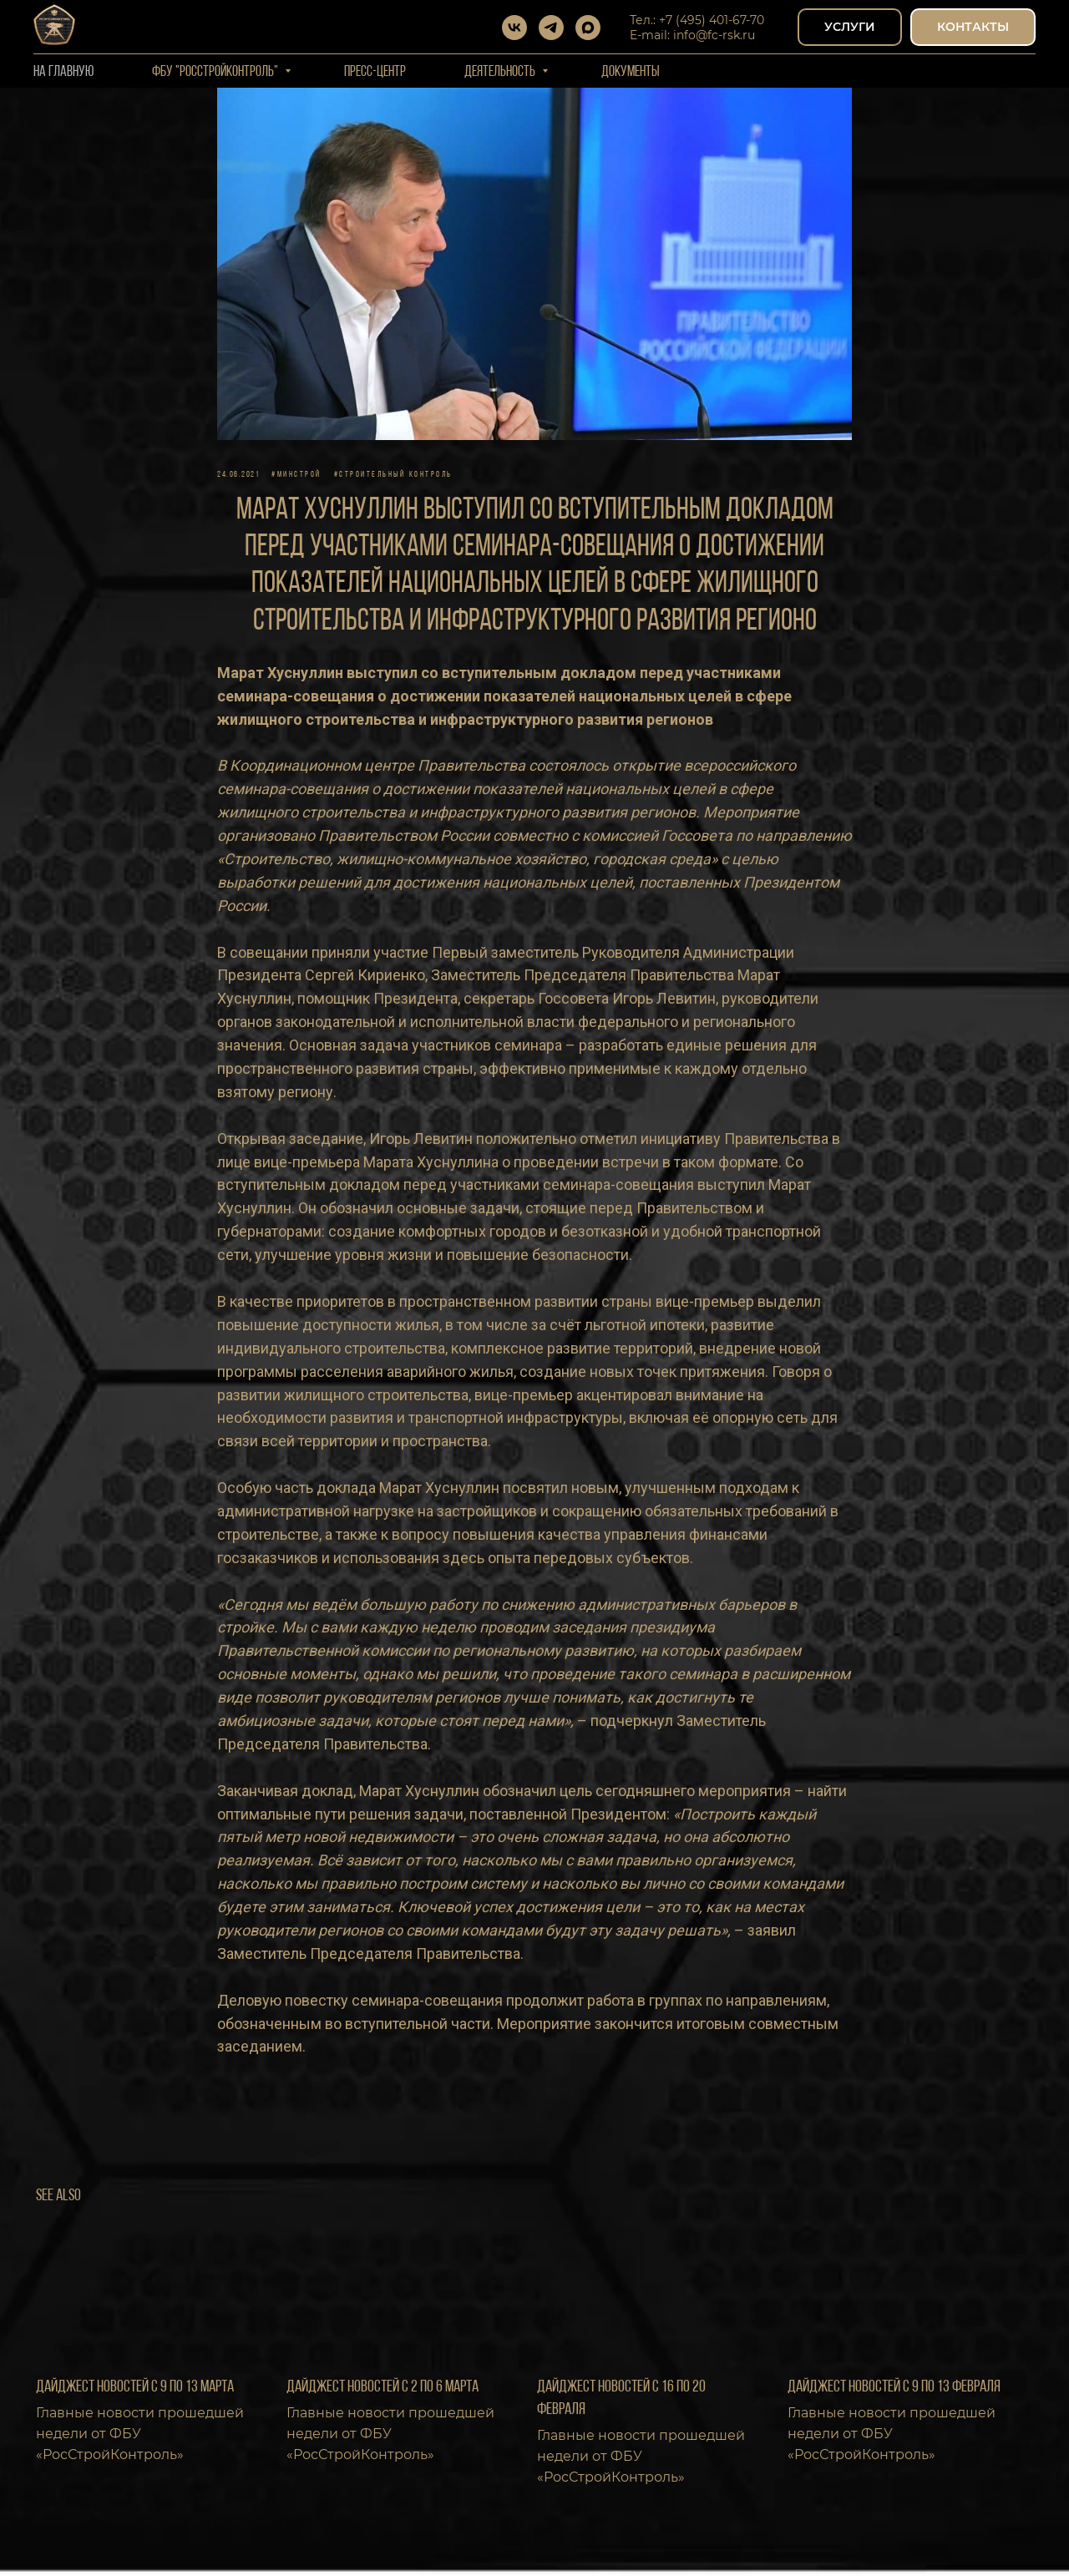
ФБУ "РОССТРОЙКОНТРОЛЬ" (216, 72)
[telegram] (551, 27)
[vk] (514, 27)
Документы (630, 72)
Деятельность (501, 72)
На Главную (63, 72)
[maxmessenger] (587, 27)
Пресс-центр (375, 72)
